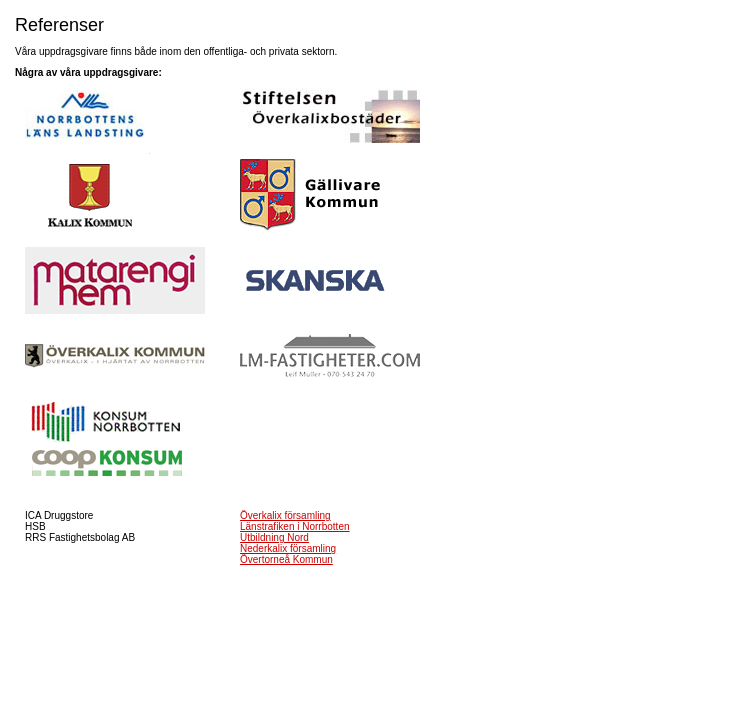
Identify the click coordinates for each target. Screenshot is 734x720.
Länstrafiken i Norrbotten (295, 526)
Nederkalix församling (288, 548)
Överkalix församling (285, 515)
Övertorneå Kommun (286, 559)
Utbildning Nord (274, 537)
